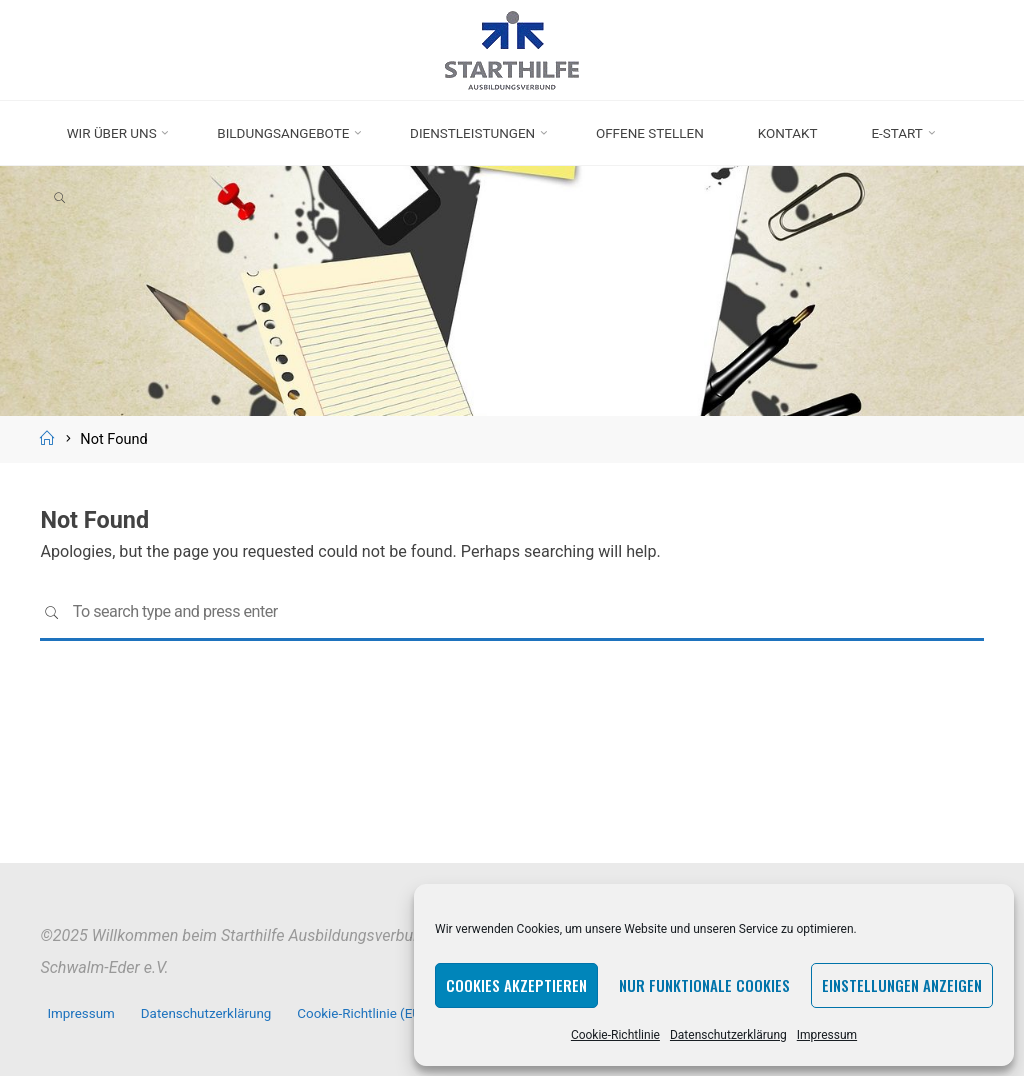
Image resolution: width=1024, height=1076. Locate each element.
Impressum (827, 1035)
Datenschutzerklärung (728, 1035)
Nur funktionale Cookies (704, 985)
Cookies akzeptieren (516, 985)
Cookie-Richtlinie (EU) (362, 1013)
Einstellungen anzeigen (902, 985)
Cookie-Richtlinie (615, 1035)
